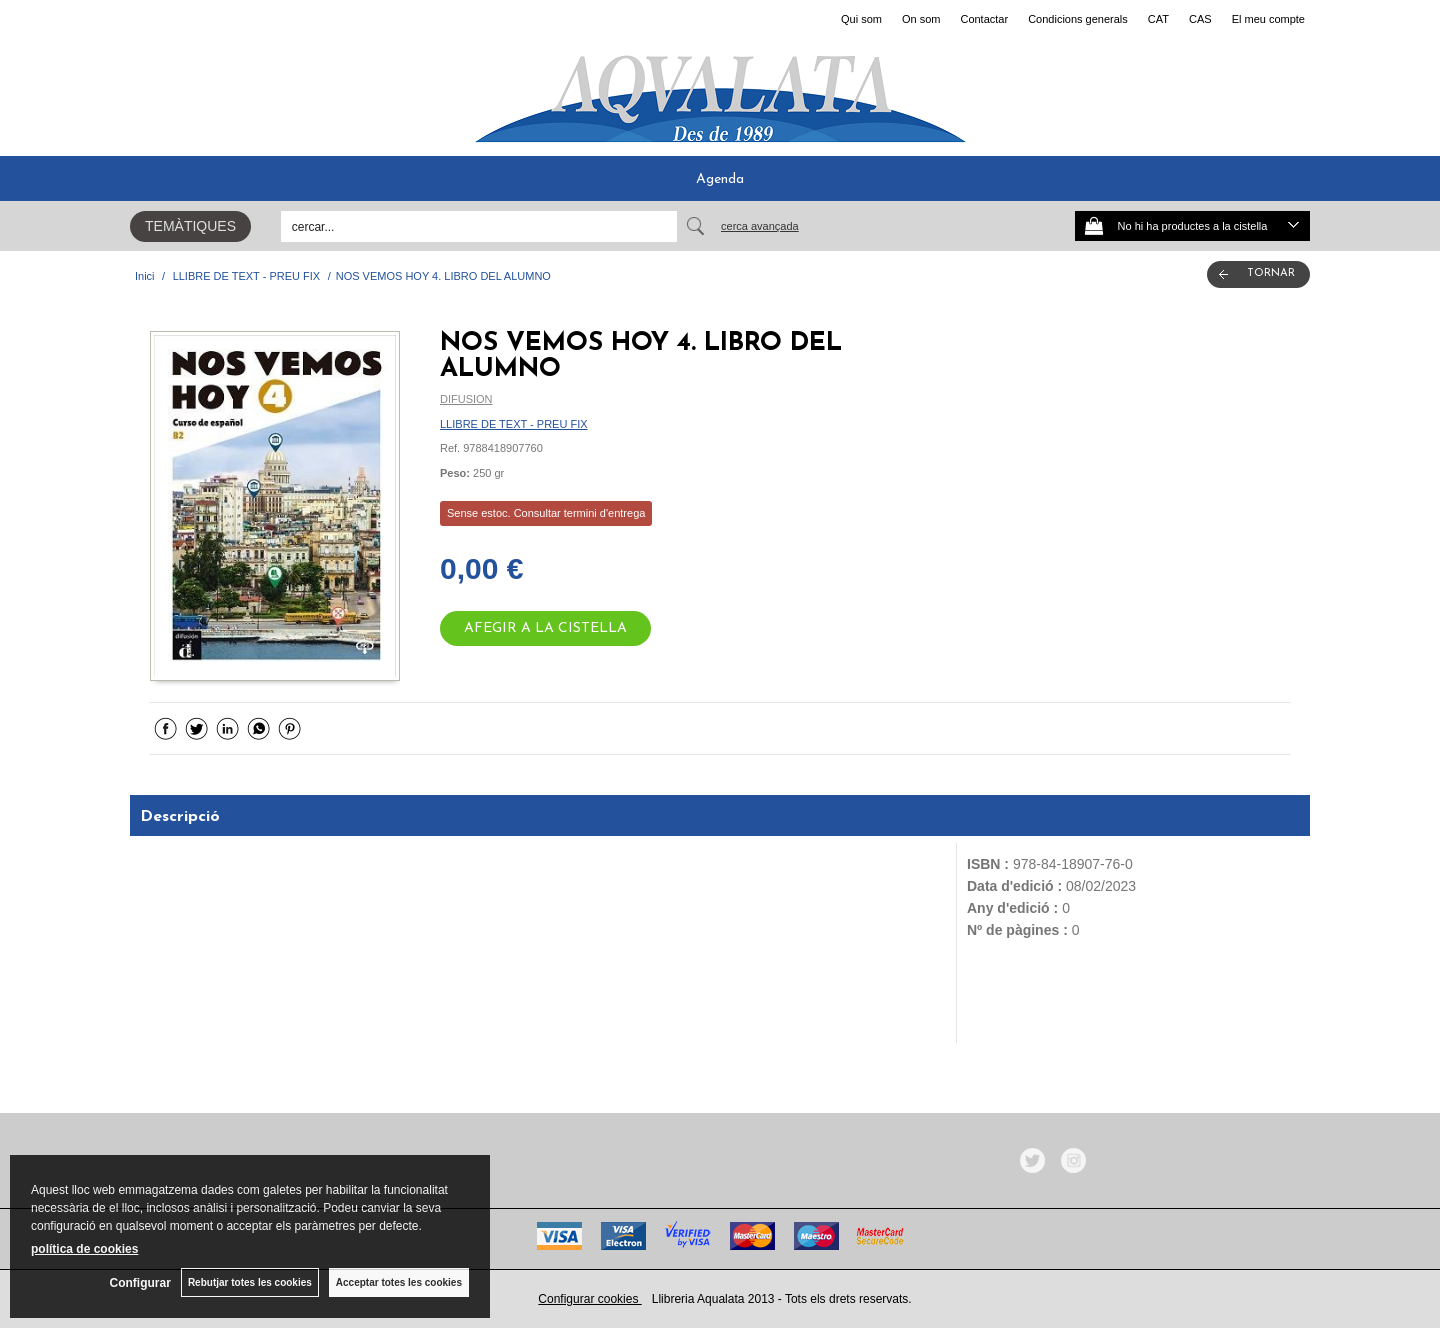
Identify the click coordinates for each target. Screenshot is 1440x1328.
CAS (1200, 19)
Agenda (720, 179)
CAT (1158, 19)
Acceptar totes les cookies (399, 1282)
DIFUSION (466, 399)
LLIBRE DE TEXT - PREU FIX (514, 424)
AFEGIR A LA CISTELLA (545, 628)
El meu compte (1268, 19)
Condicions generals (1078, 19)
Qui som (861, 19)
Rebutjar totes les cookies (250, 1282)
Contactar (984, 19)
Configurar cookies (589, 1299)
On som (921, 19)
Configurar (140, 1283)
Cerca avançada (760, 226)
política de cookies (84, 1249)
